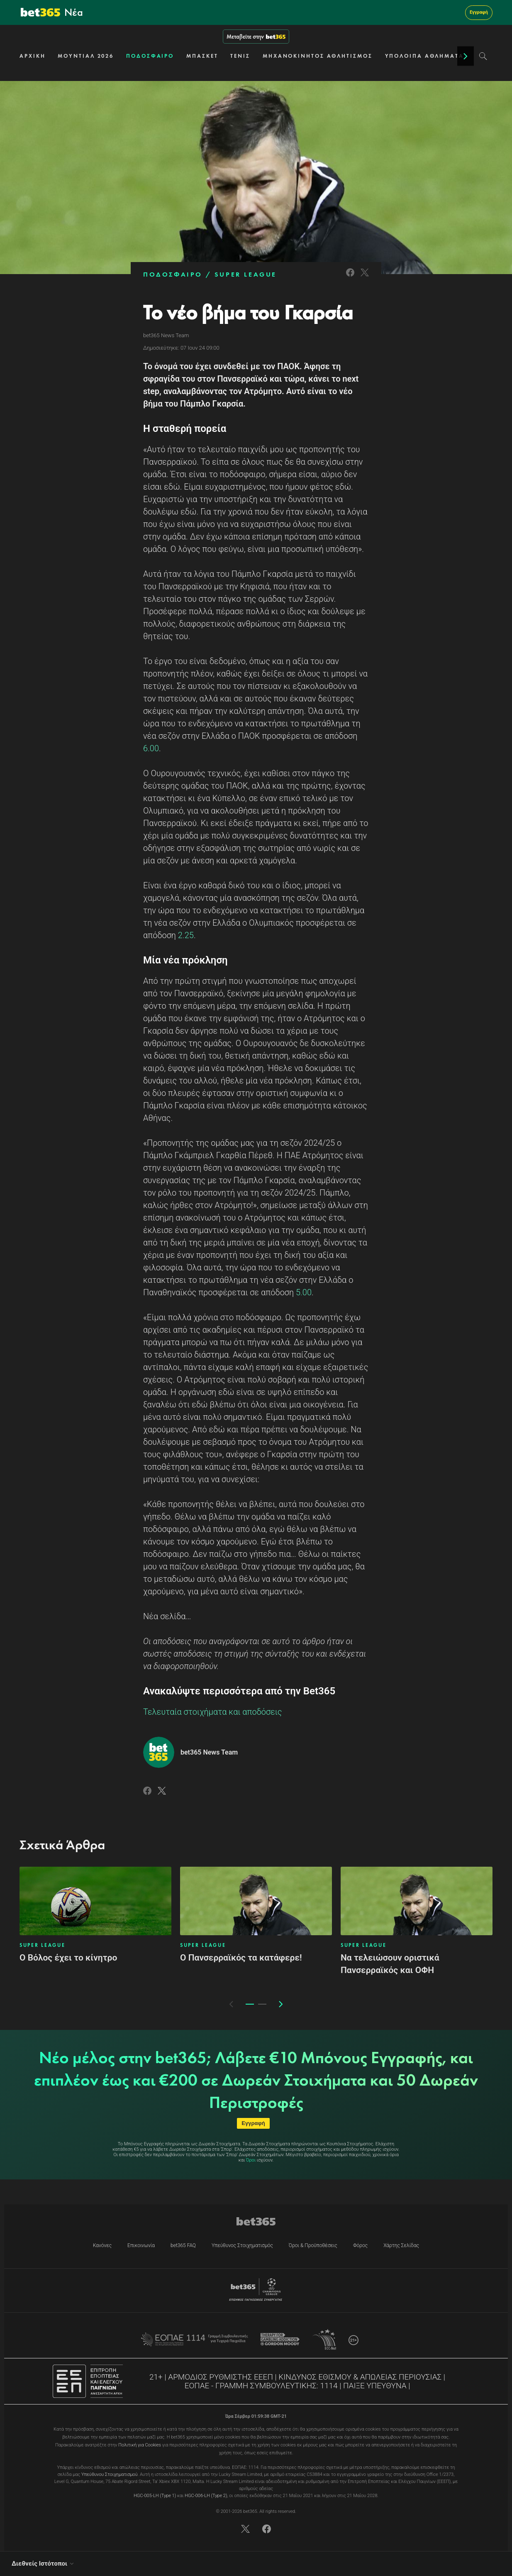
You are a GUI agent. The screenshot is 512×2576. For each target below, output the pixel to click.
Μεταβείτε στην (256, 36)
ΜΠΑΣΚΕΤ (202, 55)
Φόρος (360, 2245)
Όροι (251, 2160)
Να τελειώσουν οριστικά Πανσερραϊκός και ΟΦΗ (390, 1964)
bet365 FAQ (183, 2245)
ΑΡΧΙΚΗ (32, 55)
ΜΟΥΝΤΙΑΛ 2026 (86, 55)
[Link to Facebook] (350, 277)
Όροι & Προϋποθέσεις (313, 2245)
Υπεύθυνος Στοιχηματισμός (242, 2245)
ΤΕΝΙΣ (240, 55)
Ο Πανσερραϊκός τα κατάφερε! (241, 1958)
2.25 (186, 935)
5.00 (304, 1292)
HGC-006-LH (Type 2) (206, 2495)
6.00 (151, 748)
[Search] (483, 56)
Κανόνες (102, 2245)
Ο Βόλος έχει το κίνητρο (68, 1958)
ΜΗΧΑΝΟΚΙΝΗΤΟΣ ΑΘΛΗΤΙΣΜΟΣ (318, 55)
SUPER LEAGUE (246, 274)
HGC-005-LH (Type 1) (155, 2495)
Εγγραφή (479, 12)
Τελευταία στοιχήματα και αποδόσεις (212, 1712)
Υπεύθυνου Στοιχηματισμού (109, 2474)
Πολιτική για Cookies (139, 2445)
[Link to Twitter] (365, 277)
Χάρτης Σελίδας (401, 2245)
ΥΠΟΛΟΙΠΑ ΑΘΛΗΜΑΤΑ (424, 55)
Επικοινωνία (141, 2245)
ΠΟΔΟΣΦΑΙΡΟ (150, 55)
